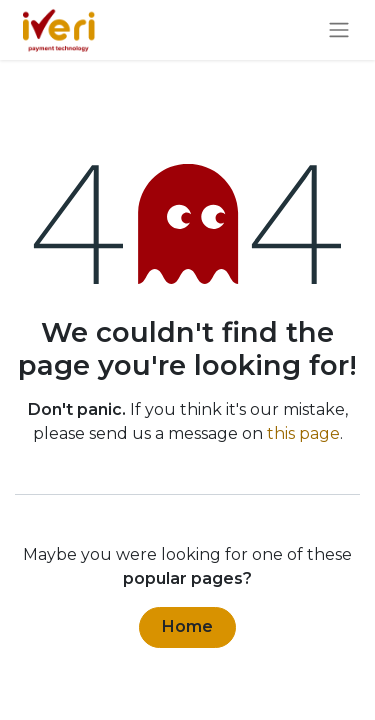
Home (187, 626)
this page (303, 433)
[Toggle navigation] (339, 30)
